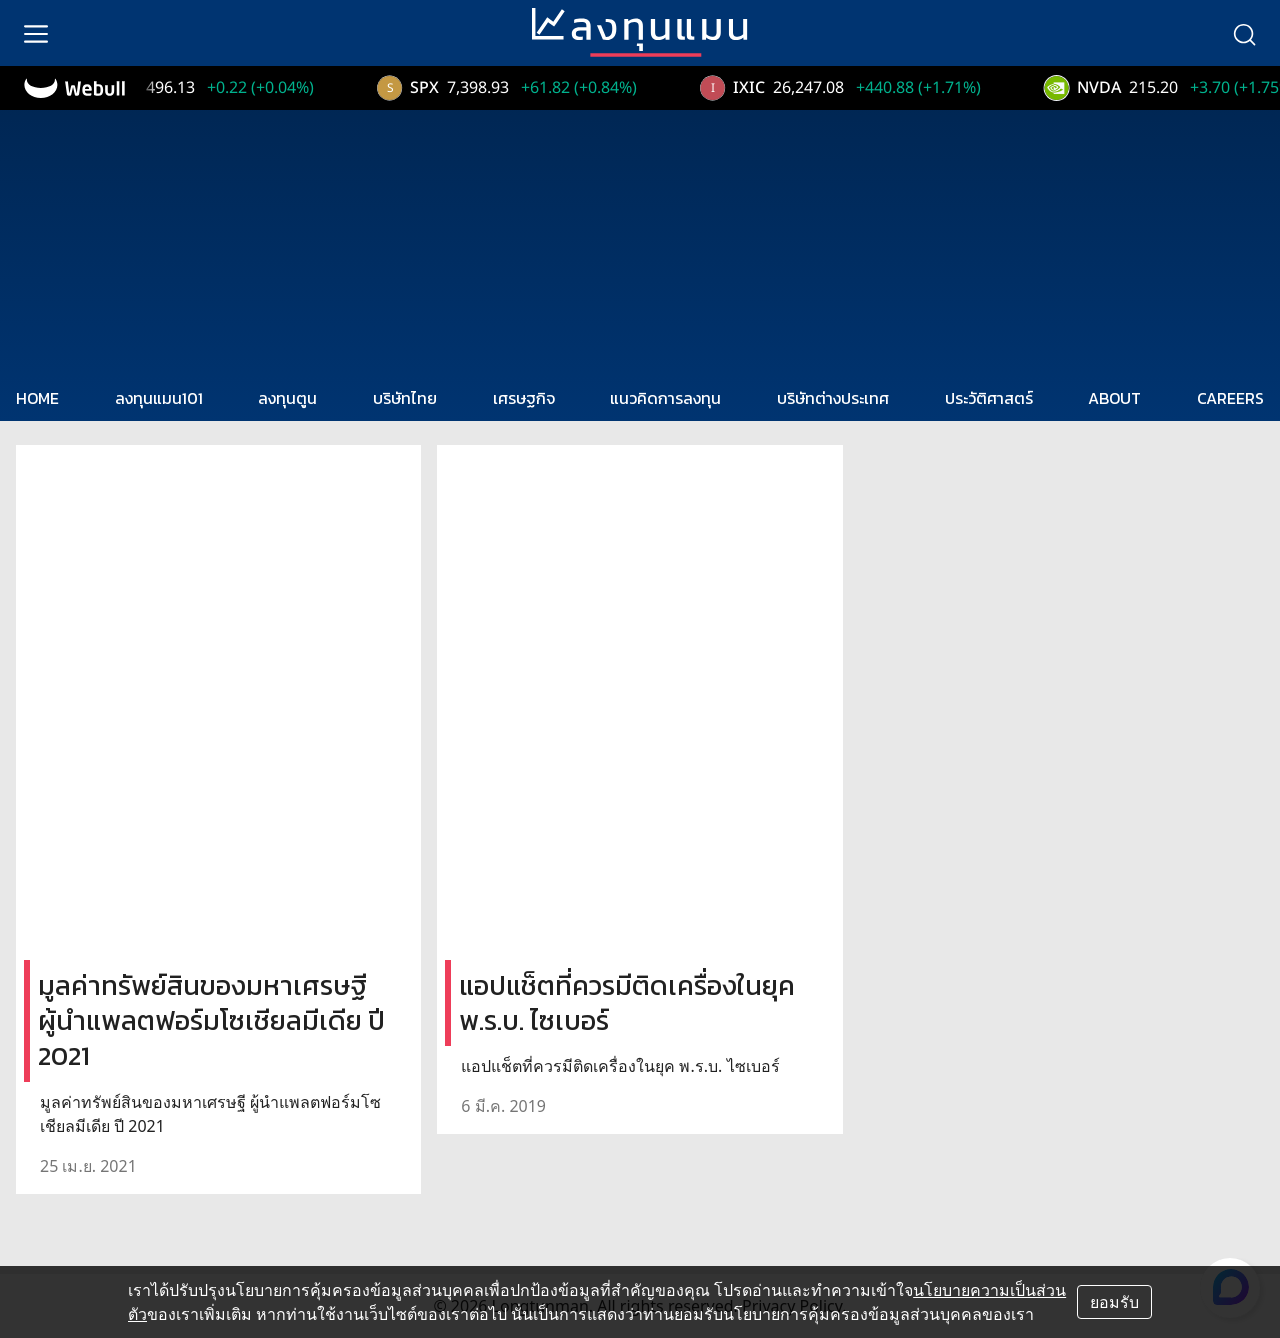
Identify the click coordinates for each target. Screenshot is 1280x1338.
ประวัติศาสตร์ (989, 398)
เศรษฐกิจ (524, 398)
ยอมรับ (1114, 1302)
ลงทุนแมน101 (159, 398)
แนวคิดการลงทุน (665, 398)
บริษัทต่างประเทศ (833, 398)
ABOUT (1114, 398)
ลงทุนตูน (287, 398)
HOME (37, 398)
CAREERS (1230, 398)
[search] (1244, 33)
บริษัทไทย (405, 398)
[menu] (36, 33)
